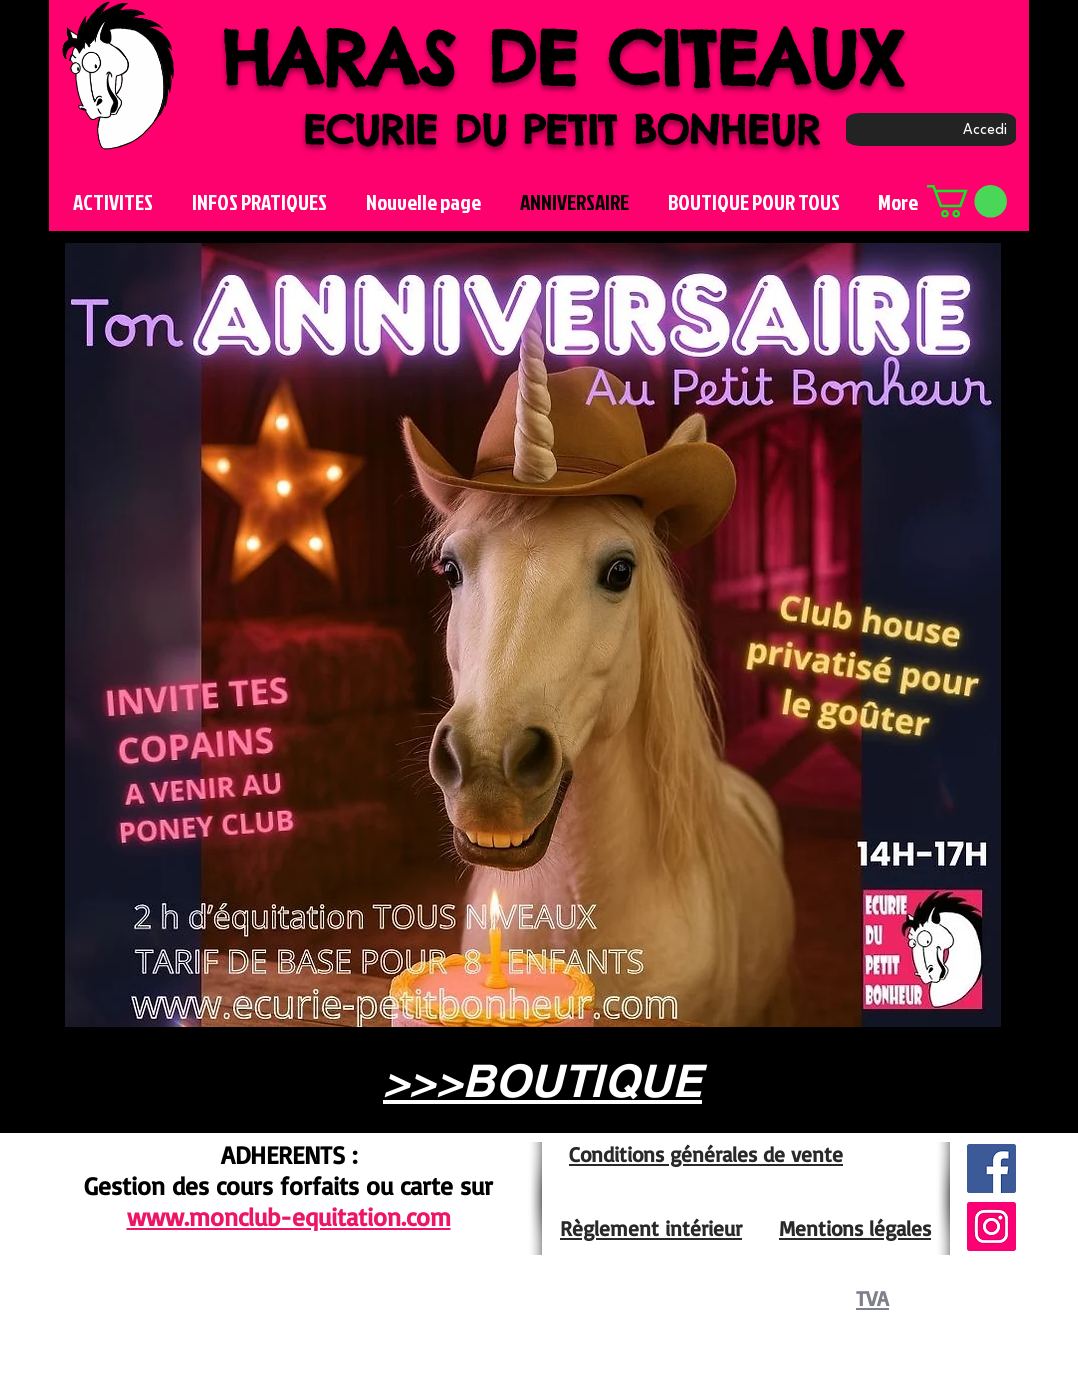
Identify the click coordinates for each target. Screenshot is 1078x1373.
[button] (967, 201)
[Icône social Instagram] (991, 1226)
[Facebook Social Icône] (991, 1168)
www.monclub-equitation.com (289, 1216)
